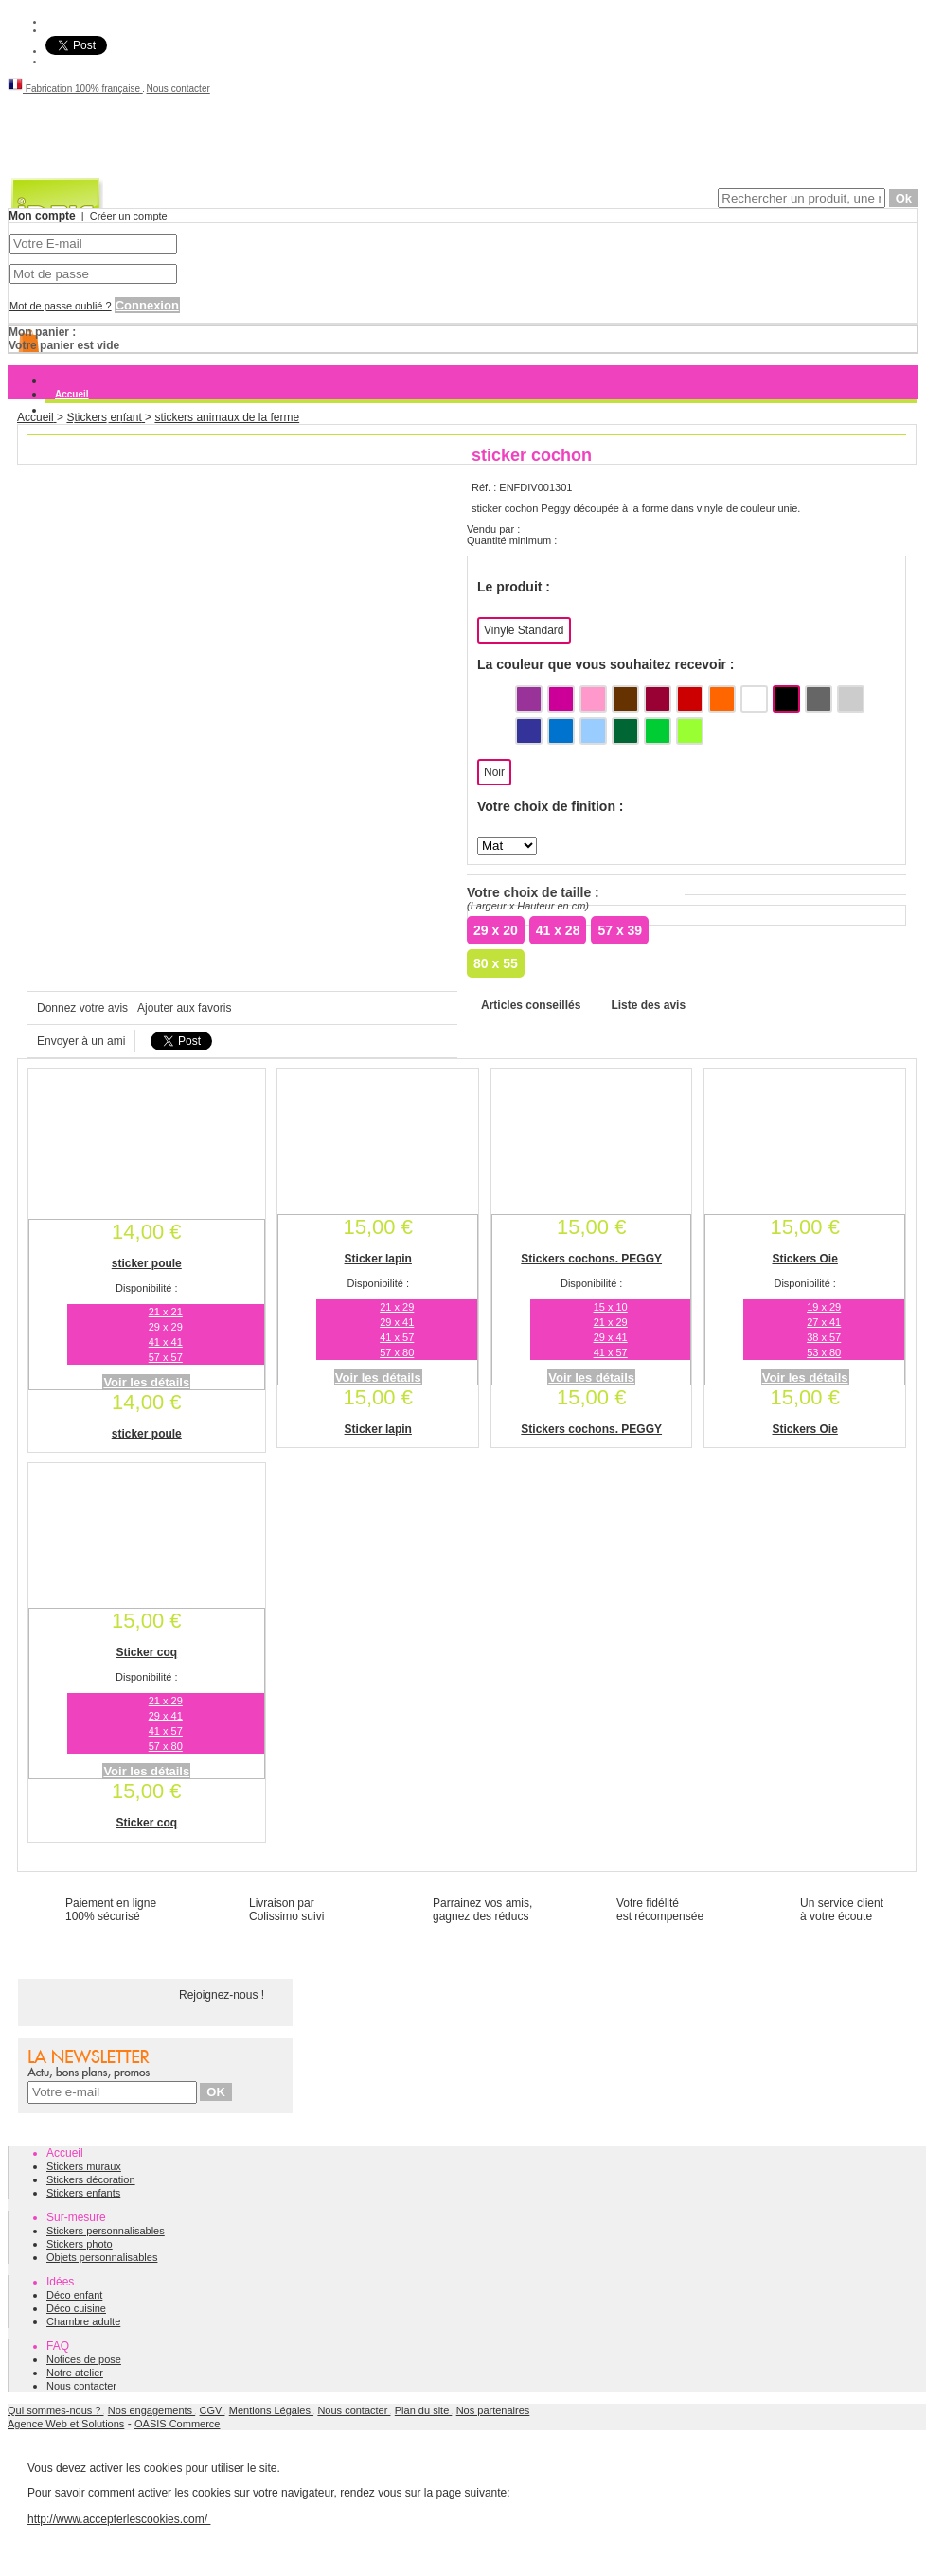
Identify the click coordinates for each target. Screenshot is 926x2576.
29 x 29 (166, 1326)
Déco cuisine (76, 2308)
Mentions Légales (271, 2410)
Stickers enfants (83, 2192)
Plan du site (424, 2410)
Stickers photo (79, 2244)
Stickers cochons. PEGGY (591, 1258)
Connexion (147, 305)
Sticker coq (146, 1652)
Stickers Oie (804, 1258)
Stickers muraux (92, 410)
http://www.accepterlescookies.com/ (118, 2519)
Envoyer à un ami (81, 1041)
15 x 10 (611, 1307)
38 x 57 (824, 1337)
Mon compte (42, 215)
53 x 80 (824, 1352)
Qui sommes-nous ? (55, 2410)
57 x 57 (166, 1357)
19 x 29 (824, 1307)
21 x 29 (397, 1307)
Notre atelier (74, 2372)
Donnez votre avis (82, 1008)
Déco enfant (74, 2295)
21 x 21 (166, 1311)
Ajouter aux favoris (184, 1008)
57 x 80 (397, 1352)
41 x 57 (397, 1337)
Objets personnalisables (101, 2257)
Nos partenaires (493, 2410)
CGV (212, 2410)
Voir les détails (146, 1382)
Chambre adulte (83, 2321)
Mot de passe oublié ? (60, 305)
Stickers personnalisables (105, 2230)
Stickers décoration (90, 2179)
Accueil (72, 394)
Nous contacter (178, 88)
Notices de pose (83, 2359)
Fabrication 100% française (75, 88)
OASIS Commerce (177, 2423)
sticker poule (147, 1263)
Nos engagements (151, 2410)
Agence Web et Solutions (66, 2423)
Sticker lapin (378, 1258)
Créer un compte (129, 215)
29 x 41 (397, 1322)
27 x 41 (824, 1322)
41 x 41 (166, 1342)
